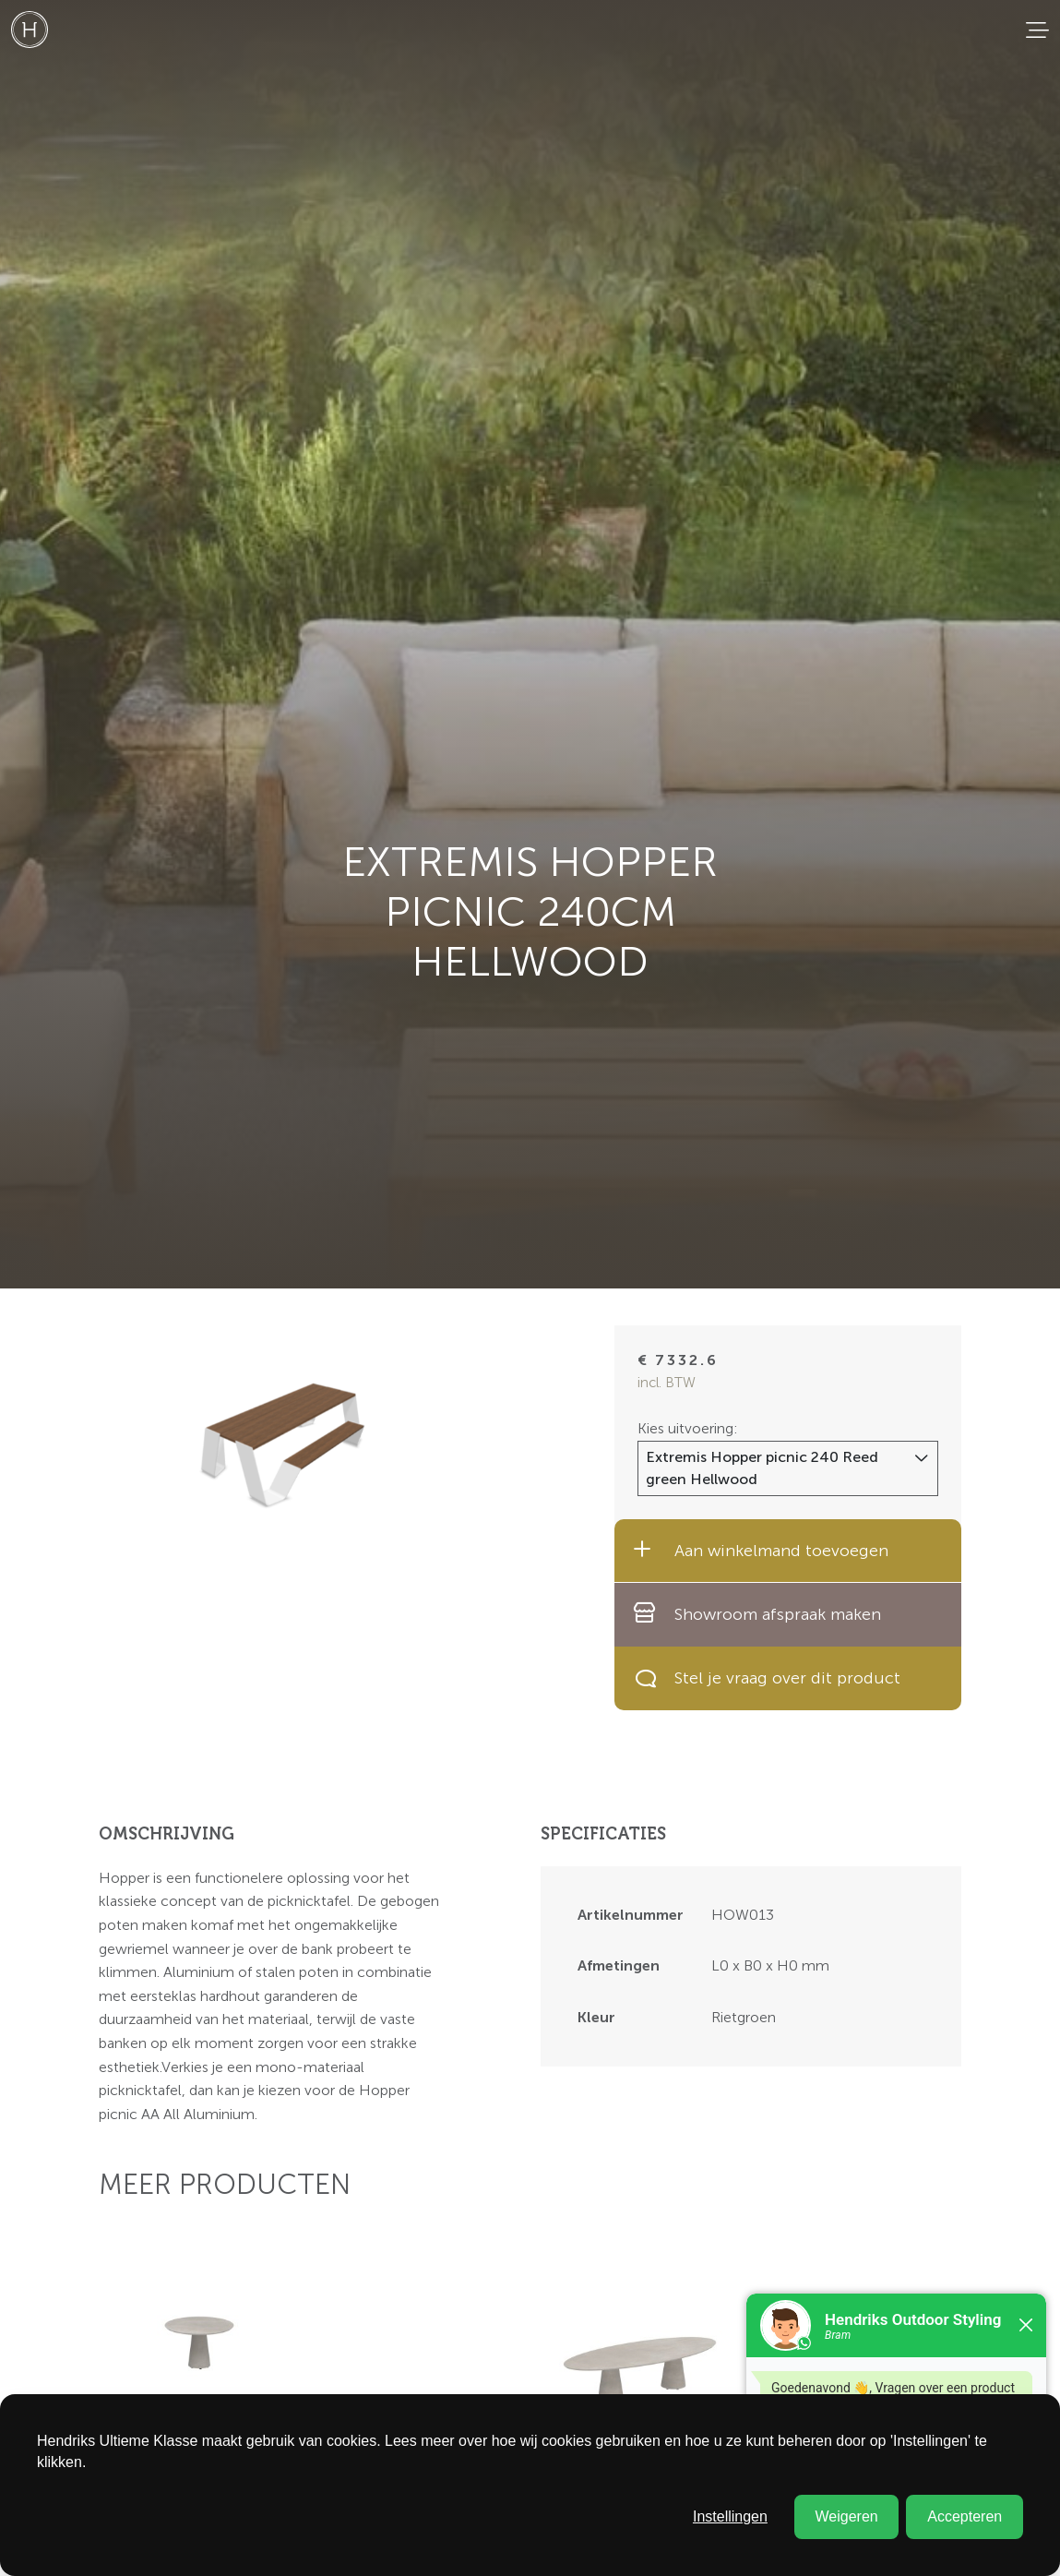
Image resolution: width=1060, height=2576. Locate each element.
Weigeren (846, 2516)
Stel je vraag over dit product (766, 1678)
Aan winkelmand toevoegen (760, 1550)
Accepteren (964, 2516)
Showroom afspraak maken (757, 1613)
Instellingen (730, 2516)
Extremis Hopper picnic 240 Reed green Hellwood (762, 1468)
